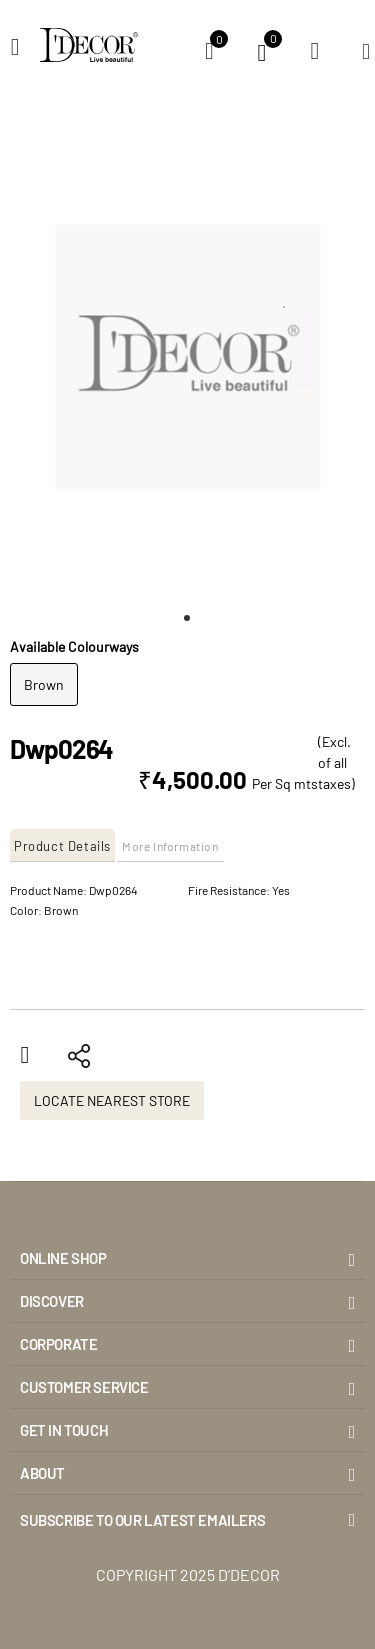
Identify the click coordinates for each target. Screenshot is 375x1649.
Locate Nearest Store (112, 1100)
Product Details (62, 846)
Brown (44, 684)
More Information (170, 846)
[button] (188, 618)
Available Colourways (74, 646)
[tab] (63, 845)
